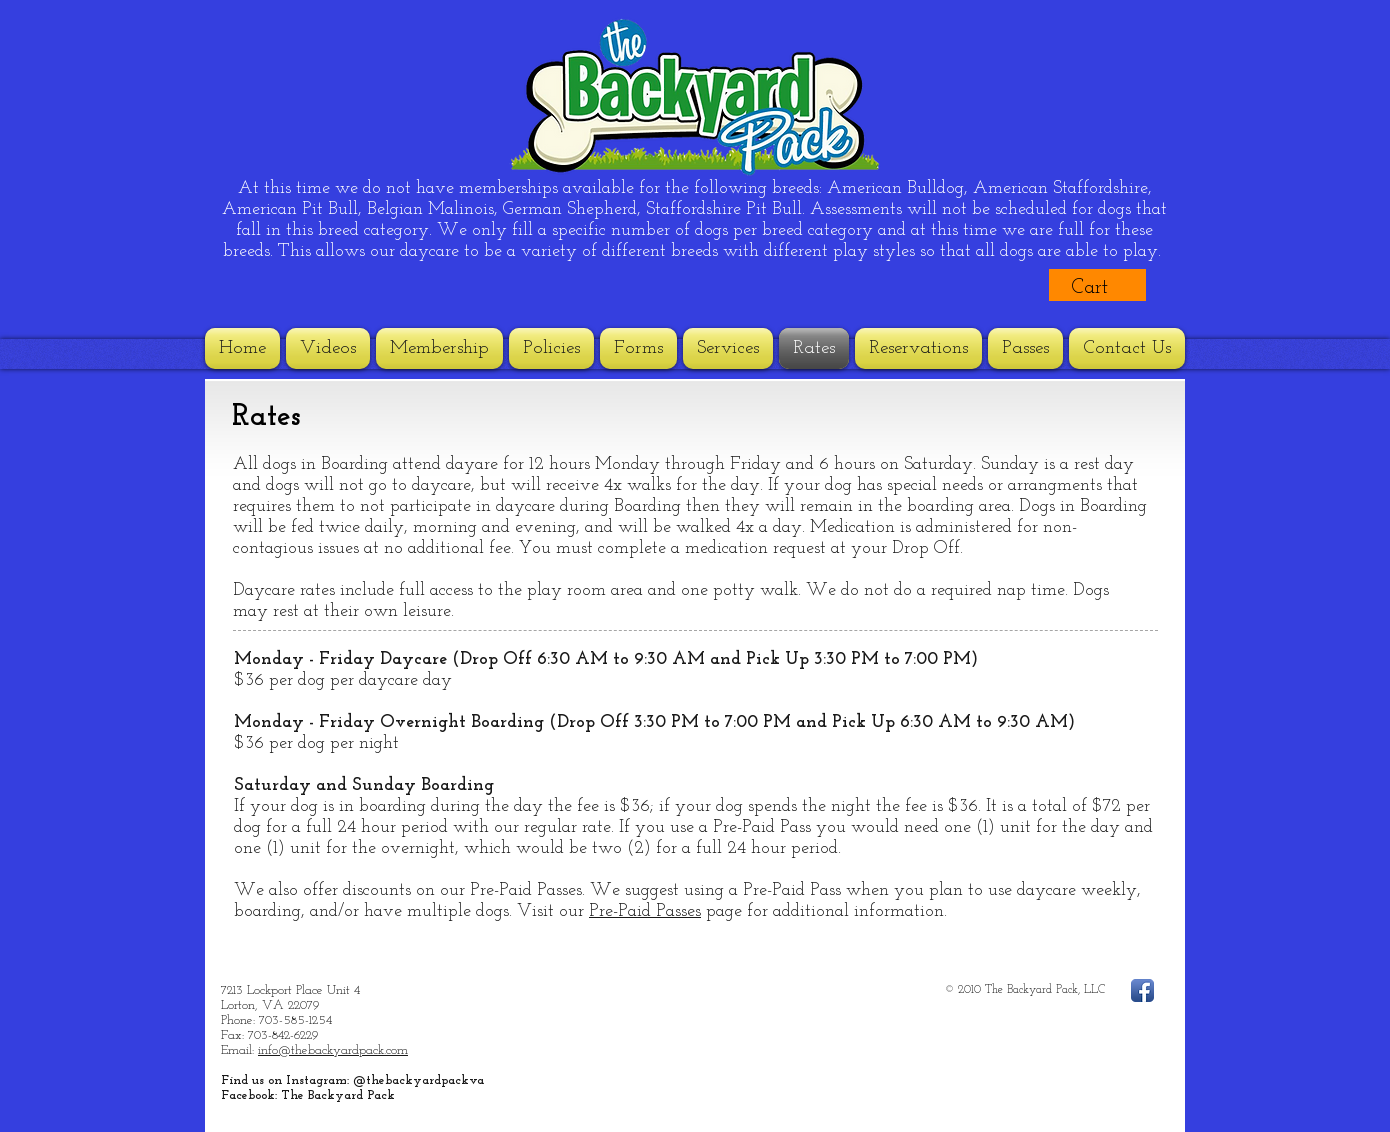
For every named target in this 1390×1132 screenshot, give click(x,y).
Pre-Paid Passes (645, 911)
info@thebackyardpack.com (333, 1050)
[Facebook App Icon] (1142, 990)
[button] (1106, 286)
